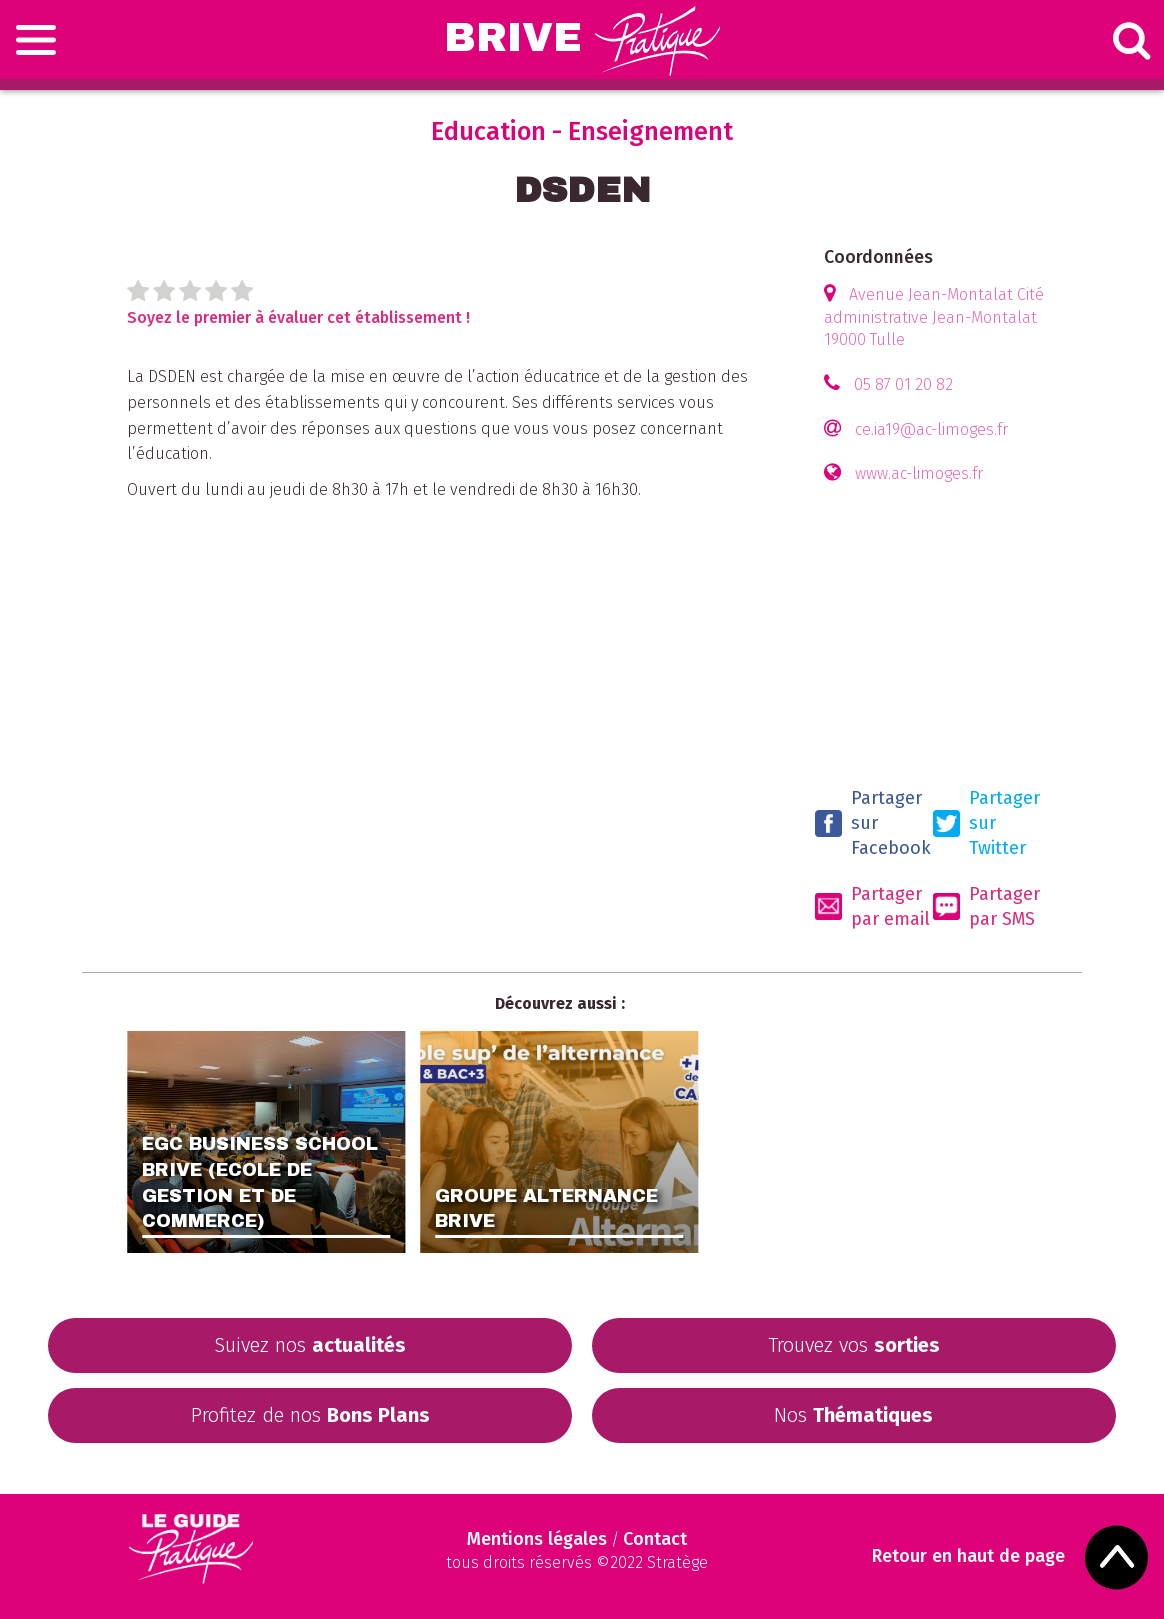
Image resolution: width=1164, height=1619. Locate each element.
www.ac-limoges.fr (919, 473)
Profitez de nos (310, 1415)
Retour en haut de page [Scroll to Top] (968, 1556)
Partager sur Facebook (873, 823)
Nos (853, 1415)
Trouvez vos (854, 1345)
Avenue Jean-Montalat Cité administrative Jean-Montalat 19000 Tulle (934, 317)
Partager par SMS (986, 906)
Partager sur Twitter (986, 823)
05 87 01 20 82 (903, 384)
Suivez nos (310, 1345)
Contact (655, 1539)
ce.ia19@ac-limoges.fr (931, 429)
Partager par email (872, 906)
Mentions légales (537, 1539)
